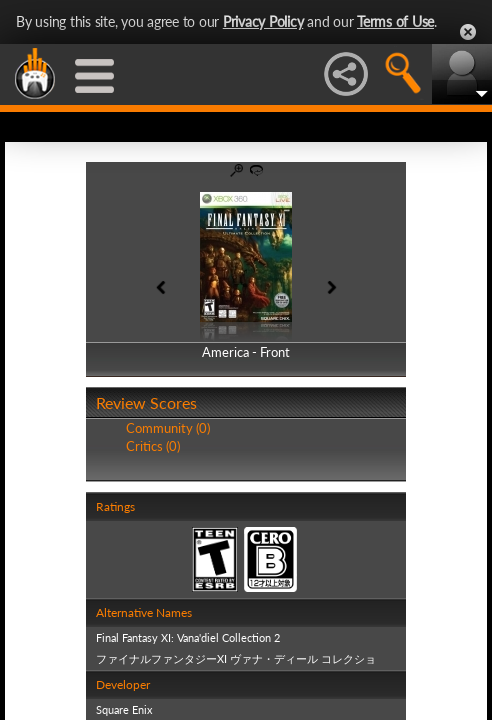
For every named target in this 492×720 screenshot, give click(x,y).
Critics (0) (153, 446)
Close (468, 32)
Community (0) (168, 428)
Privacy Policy (263, 21)
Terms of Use (395, 21)
